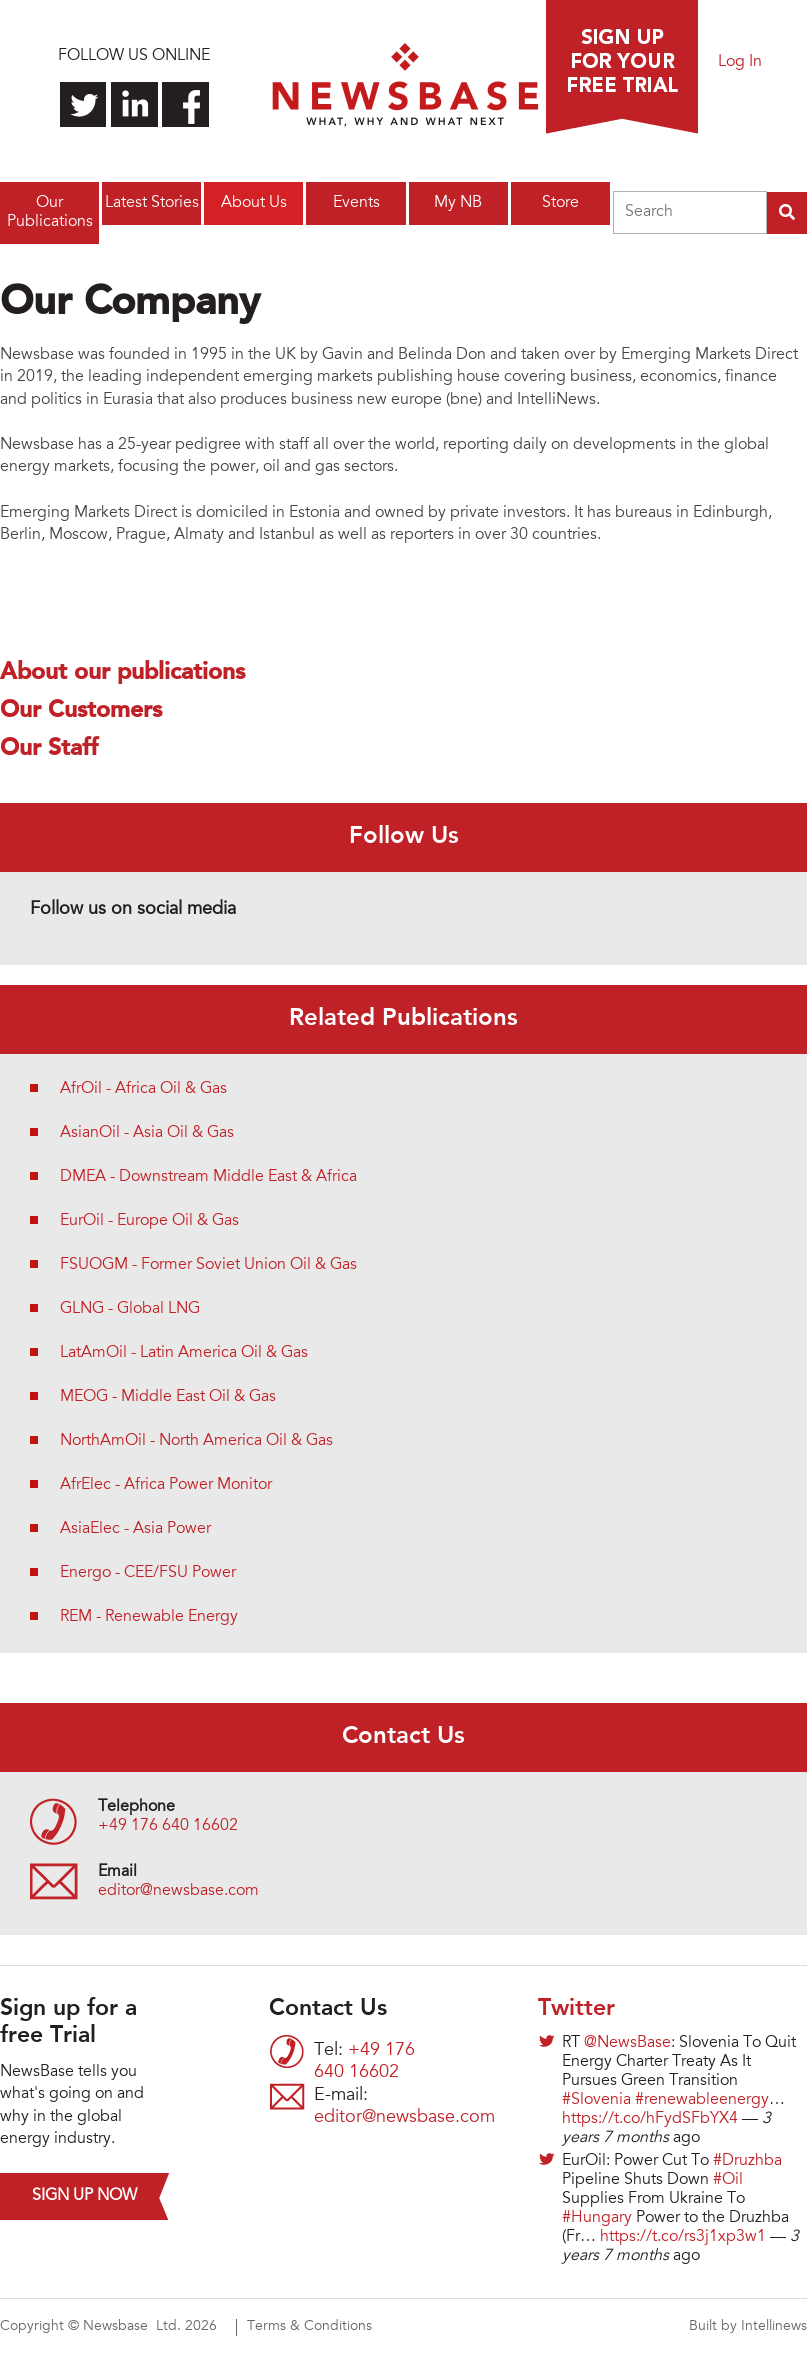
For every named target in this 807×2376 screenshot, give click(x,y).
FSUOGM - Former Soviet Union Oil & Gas (208, 1265)
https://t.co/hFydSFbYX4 (650, 2119)
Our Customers (81, 711)
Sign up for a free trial (622, 67)
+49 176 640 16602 (168, 1826)
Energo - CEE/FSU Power (148, 1573)
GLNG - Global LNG (130, 1309)
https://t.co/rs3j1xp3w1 (683, 2237)
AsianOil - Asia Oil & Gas (147, 1133)
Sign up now (84, 2196)
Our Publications (50, 212)
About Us (254, 203)
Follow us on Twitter (83, 104)
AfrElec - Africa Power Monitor (166, 1485)
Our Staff (49, 749)
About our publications (122, 673)
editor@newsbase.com (178, 1891)
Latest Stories (152, 203)
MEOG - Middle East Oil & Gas (168, 1397)
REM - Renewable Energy (149, 1617)
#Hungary (597, 2218)
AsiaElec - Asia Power (135, 1529)
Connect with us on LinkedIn (134, 104)
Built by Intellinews (748, 2327)
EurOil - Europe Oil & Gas (149, 1221)
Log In (740, 62)
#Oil (728, 2180)
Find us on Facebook (185, 104)
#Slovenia (596, 2100)
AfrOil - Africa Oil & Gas (143, 1089)
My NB (458, 203)
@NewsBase (627, 2043)
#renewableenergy (702, 2100)
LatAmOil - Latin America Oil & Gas (184, 1353)
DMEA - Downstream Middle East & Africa (208, 1177)
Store (560, 203)
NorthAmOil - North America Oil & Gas (196, 1441)
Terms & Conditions (309, 2327)
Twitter (576, 2009)
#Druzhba (747, 2161)
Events (356, 203)
